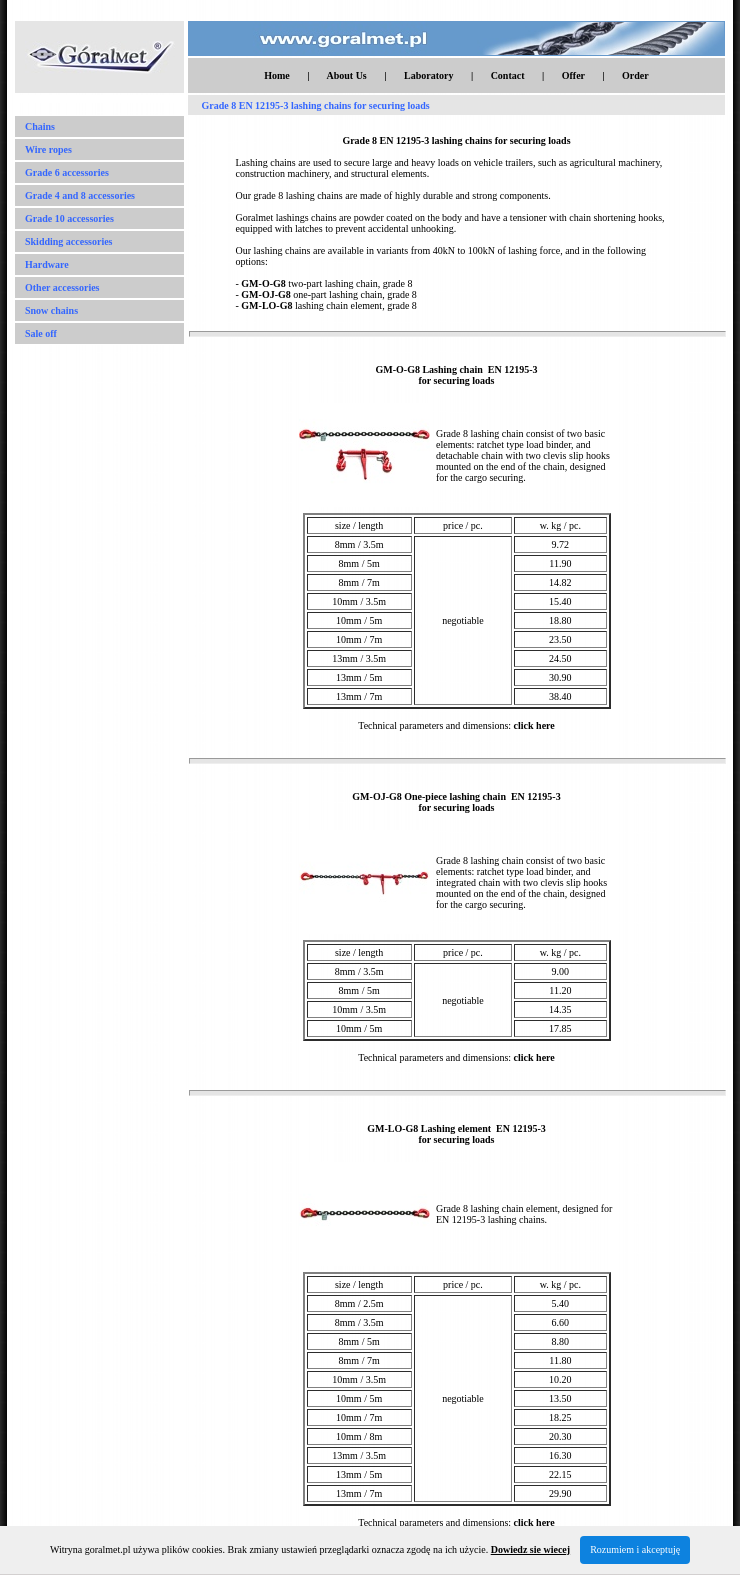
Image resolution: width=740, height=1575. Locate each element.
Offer (573, 75)
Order (635, 75)
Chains (40, 126)
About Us (346, 75)
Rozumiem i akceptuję (635, 1549)
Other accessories (62, 287)
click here (534, 725)
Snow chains (51, 310)
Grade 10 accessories (69, 218)
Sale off (41, 333)
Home (277, 75)
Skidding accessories (69, 241)
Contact (508, 75)
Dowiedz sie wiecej (530, 1549)
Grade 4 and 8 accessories (80, 195)
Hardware (47, 264)
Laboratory (428, 75)
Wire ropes (48, 149)
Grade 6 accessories (67, 172)
